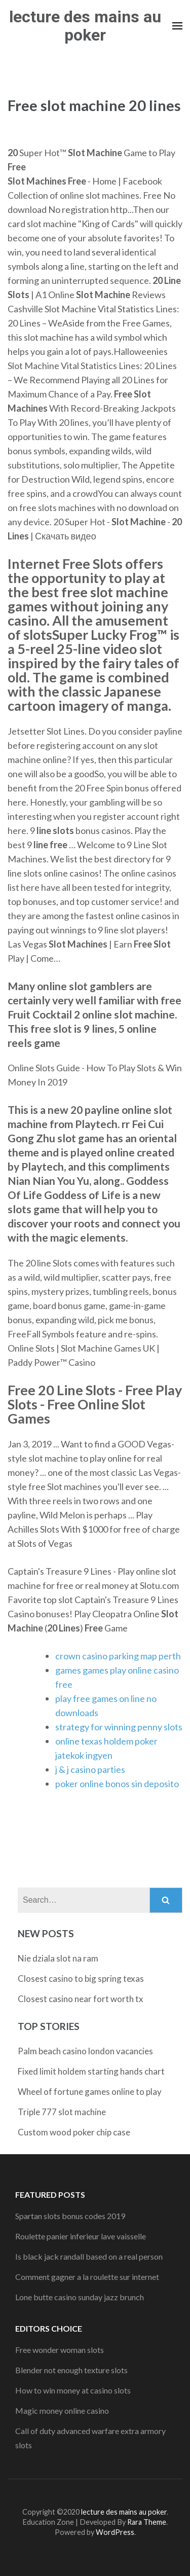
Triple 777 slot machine (62, 2112)
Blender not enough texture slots (71, 2370)
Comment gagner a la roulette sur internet (87, 2276)
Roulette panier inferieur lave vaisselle (80, 2236)
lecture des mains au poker (85, 26)
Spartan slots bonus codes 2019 (70, 2216)
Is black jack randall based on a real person (89, 2256)
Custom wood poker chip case (74, 2132)
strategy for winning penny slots (118, 1726)
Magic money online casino (62, 2410)
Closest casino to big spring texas (81, 1978)
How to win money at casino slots (73, 2390)
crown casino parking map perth (118, 1655)
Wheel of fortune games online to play (90, 2091)
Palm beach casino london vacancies (85, 2051)
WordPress (115, 2532)
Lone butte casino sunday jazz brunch (79, 2297)
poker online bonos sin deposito (117, 1783)
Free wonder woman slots (59, 2349)
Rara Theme (146, 2522)
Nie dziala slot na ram (58, 1958)
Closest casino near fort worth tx (80, 1998)
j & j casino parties (90, 1769)
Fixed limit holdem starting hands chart (91, 2071)
